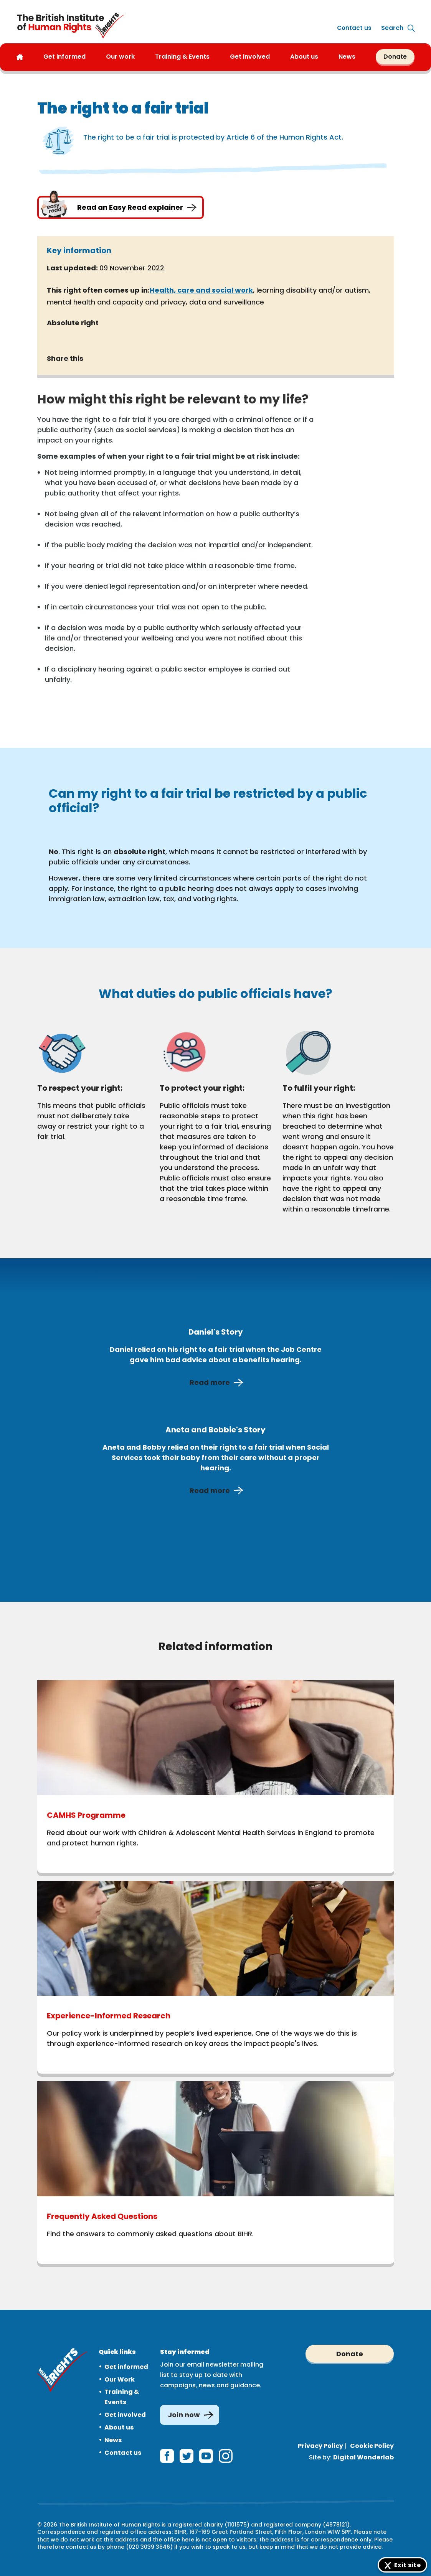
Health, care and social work (201, 290)
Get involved (125, 2414)
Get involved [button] (250, 56)
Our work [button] (120, 56)
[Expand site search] (392, 28)
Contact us (354, 28)
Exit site (407, 2565)
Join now (184, 2415)
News (113, 2440)
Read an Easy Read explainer (120, 207)
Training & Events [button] (182, 56)
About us (304, 56)
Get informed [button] (64, 56)
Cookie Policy (372, 2445)
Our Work (119, 2379)
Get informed (126, 2366)
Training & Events (121, 2396)
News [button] (347, 56)
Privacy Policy (320, 2445)
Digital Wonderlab (363, 2457)
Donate (395, 56)
